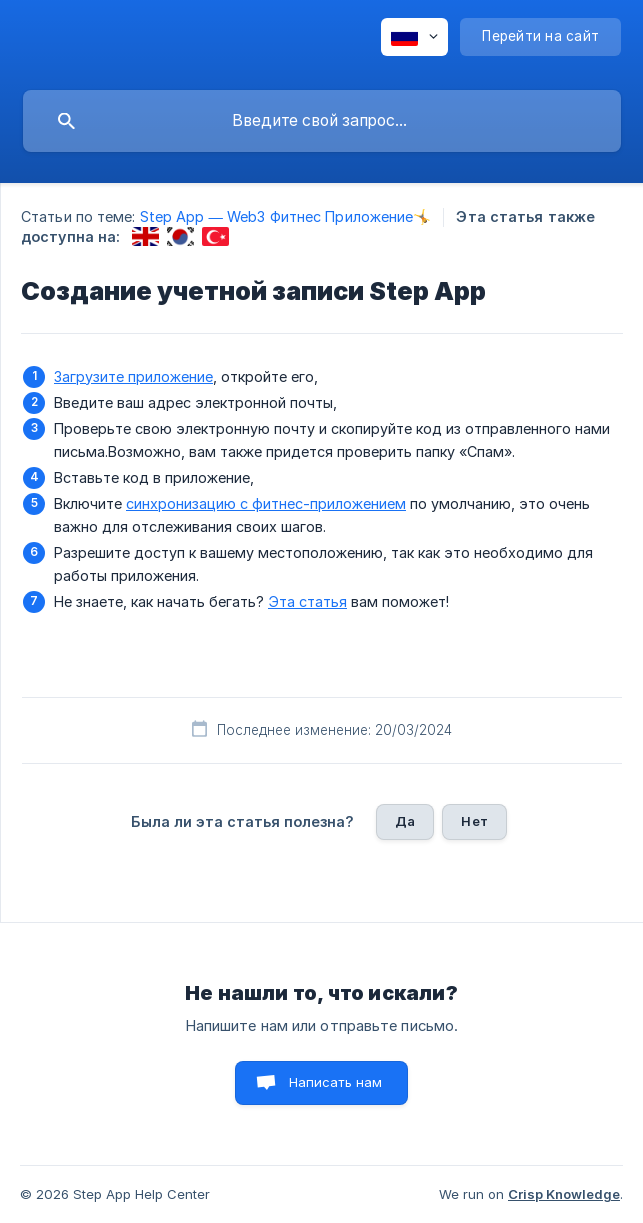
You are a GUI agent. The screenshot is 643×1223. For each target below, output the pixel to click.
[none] (414, 37)
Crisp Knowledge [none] (564, 1194)
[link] (145, 236)
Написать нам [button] (336, 1082)
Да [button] (405, 821)
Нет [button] (474, 821)
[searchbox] (322, 121)
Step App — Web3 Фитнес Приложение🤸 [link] (286, 216)
